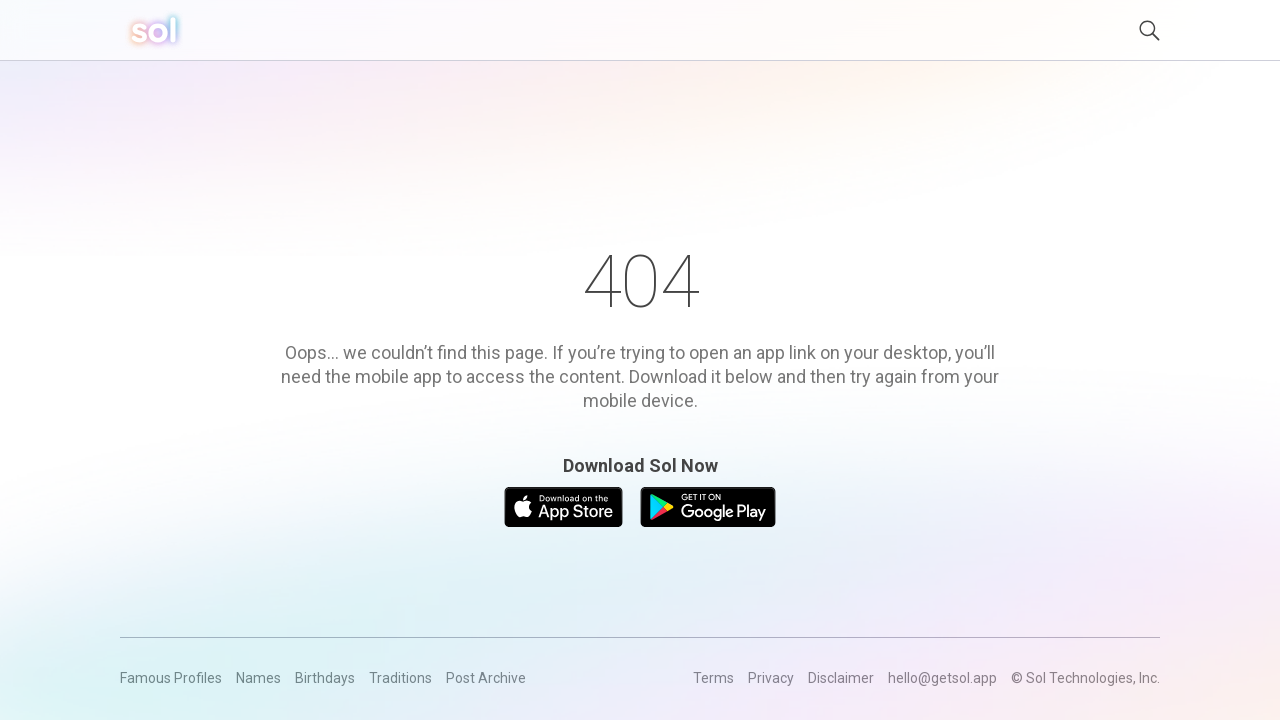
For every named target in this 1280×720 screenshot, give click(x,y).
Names (258, 678)
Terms (713, 678)
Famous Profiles (171, 678)
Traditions (400, 678)
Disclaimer (841, 678)
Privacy (771, 678)
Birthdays (325, 678)
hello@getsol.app (942, 678)
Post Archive (486, 678)
